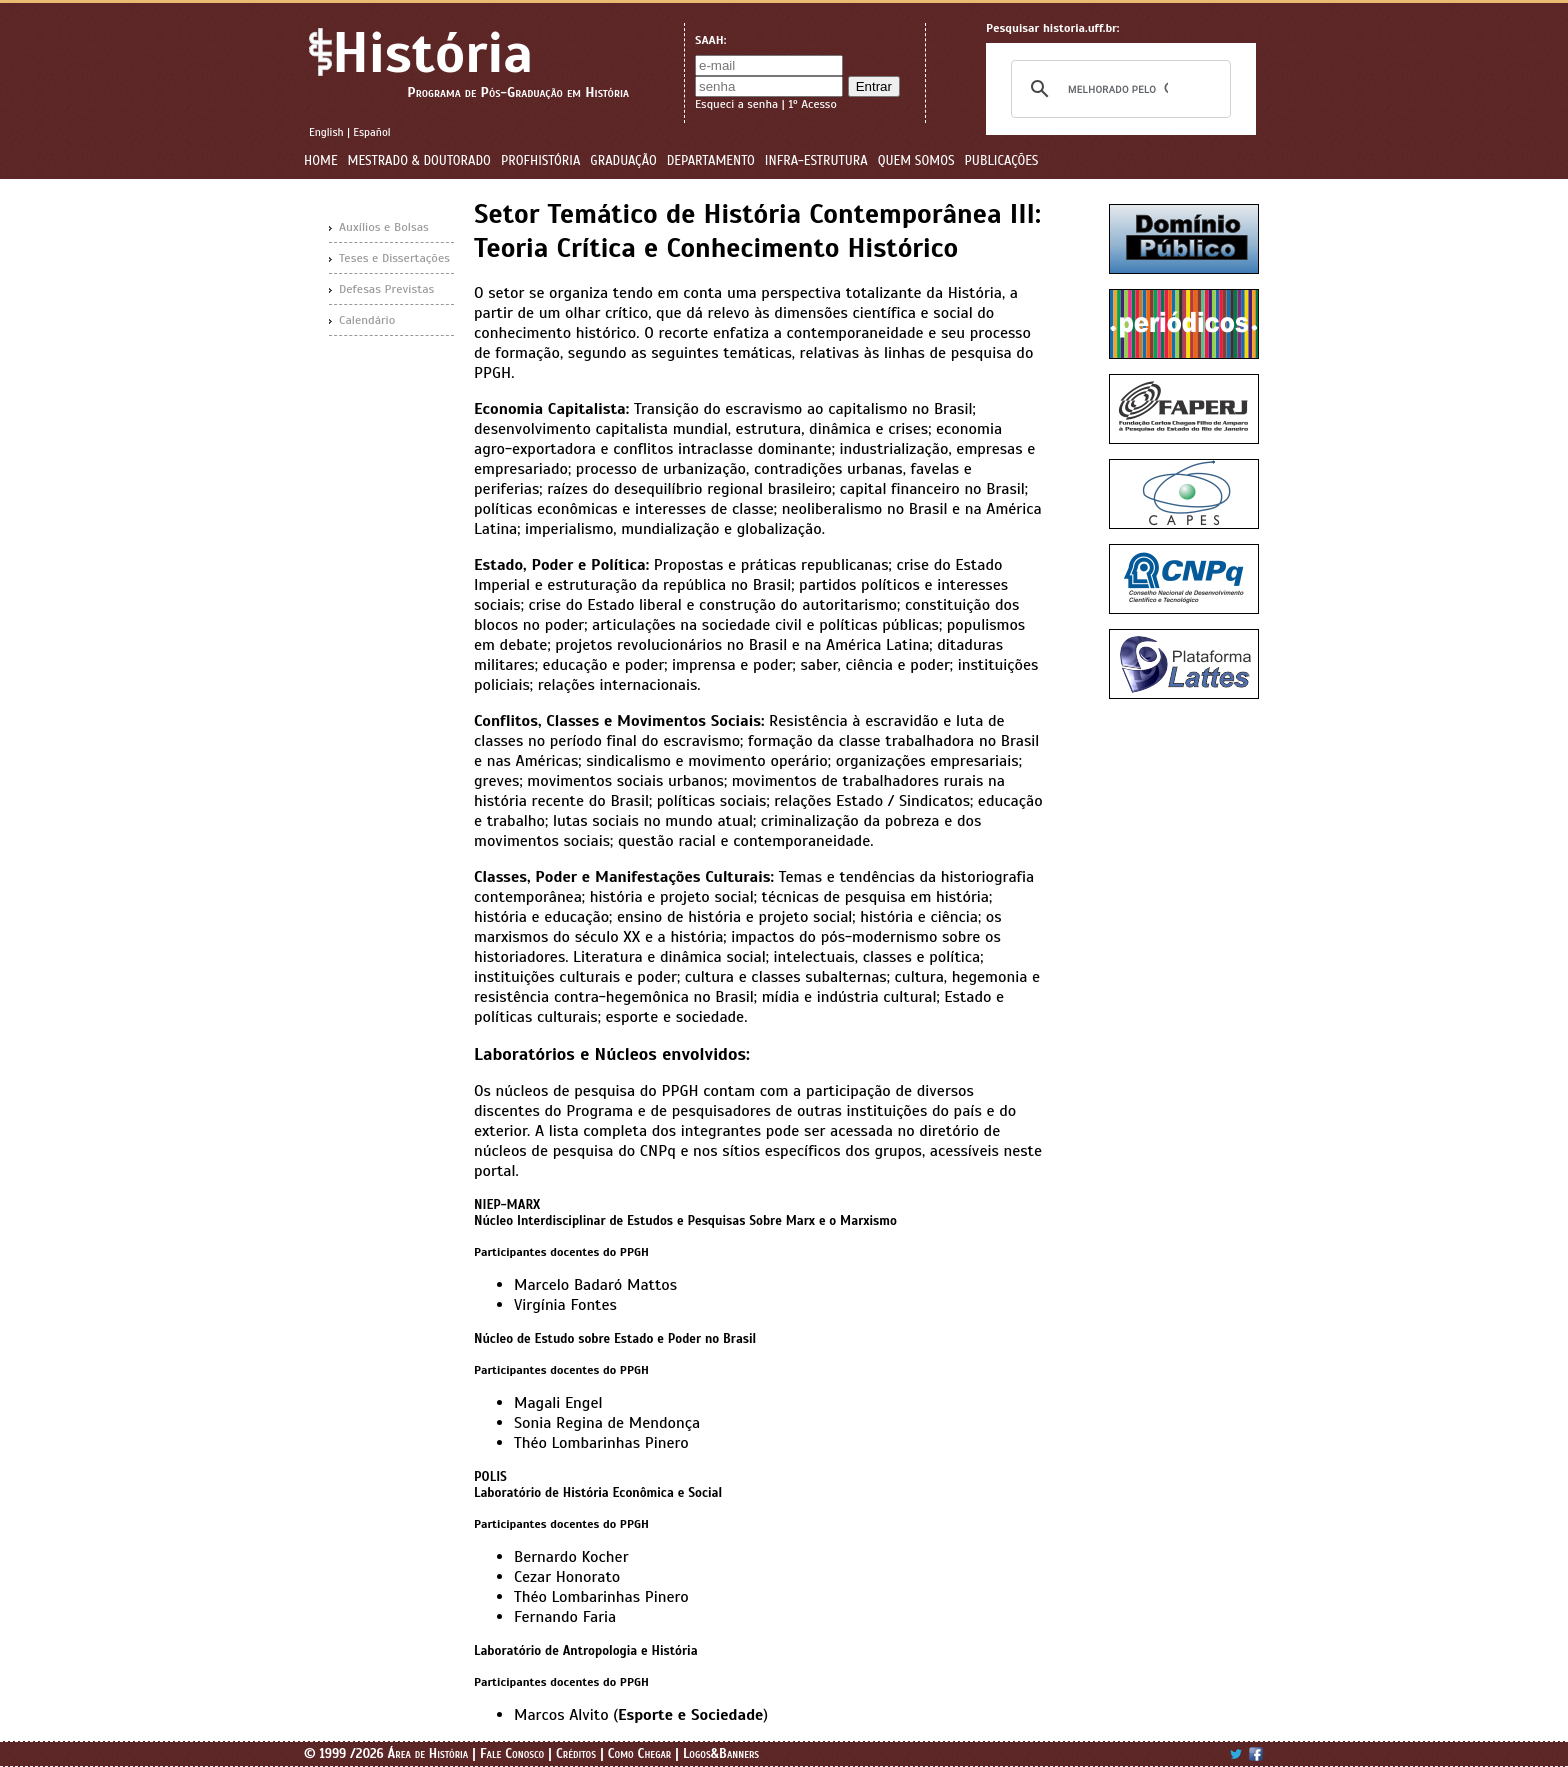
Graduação (623, 161)
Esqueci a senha (736, 104)
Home (321, 161)
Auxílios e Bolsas (384, 227)
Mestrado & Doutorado (419, 161)
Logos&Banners (721, 1754)
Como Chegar (640, 1754)
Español (371, 132)
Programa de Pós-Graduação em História (518, 92)
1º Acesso (812, 104)
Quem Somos (916, 161)
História (432, 53)
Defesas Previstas (386, 289)
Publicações (1002, 161)
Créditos (576, 1754)
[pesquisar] (1118, 89)
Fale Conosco (512, 1754)
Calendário (367, 320)
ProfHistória (540, 161)
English (326, 132)
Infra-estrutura (816, 161)
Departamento (711, 161)
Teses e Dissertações (394, 258)
